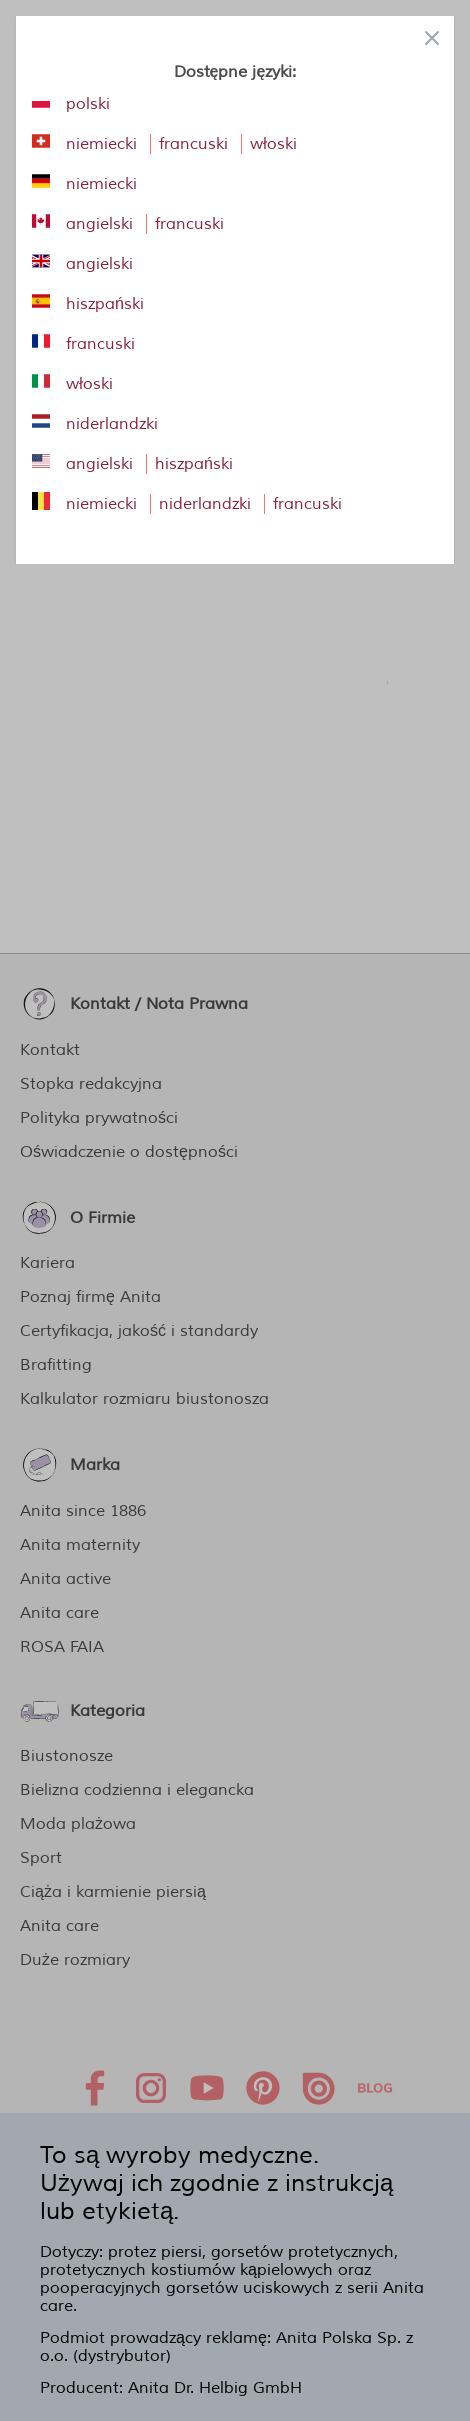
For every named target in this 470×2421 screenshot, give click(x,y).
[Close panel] (432, 38)
